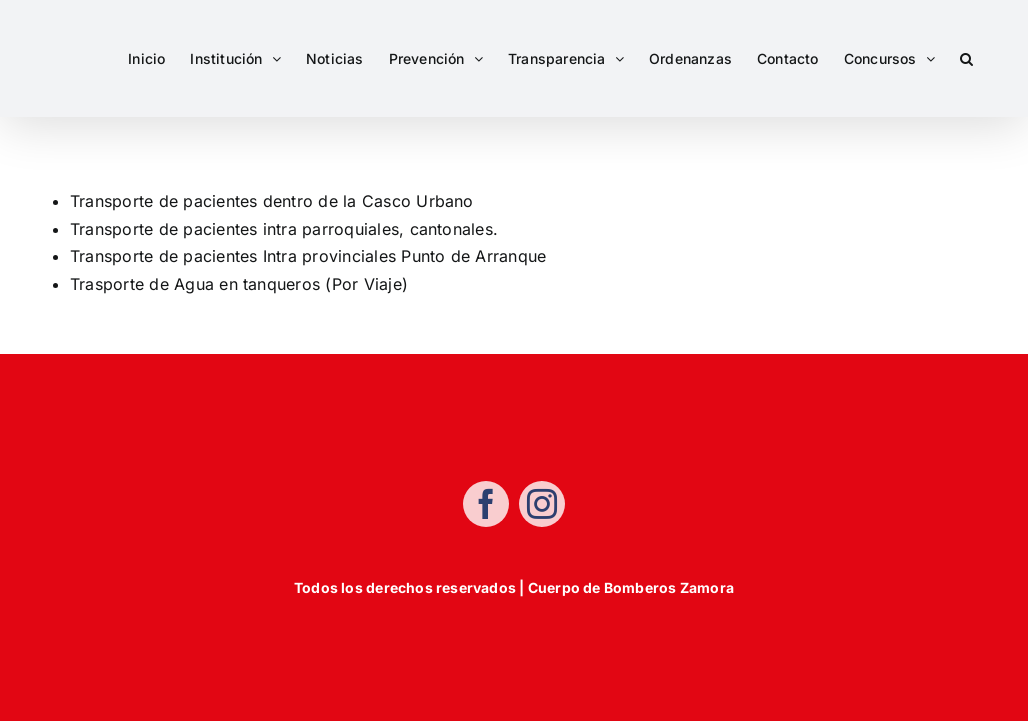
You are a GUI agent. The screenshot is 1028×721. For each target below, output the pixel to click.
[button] (966, 58)
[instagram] (542, 506)
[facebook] (486, 506)
